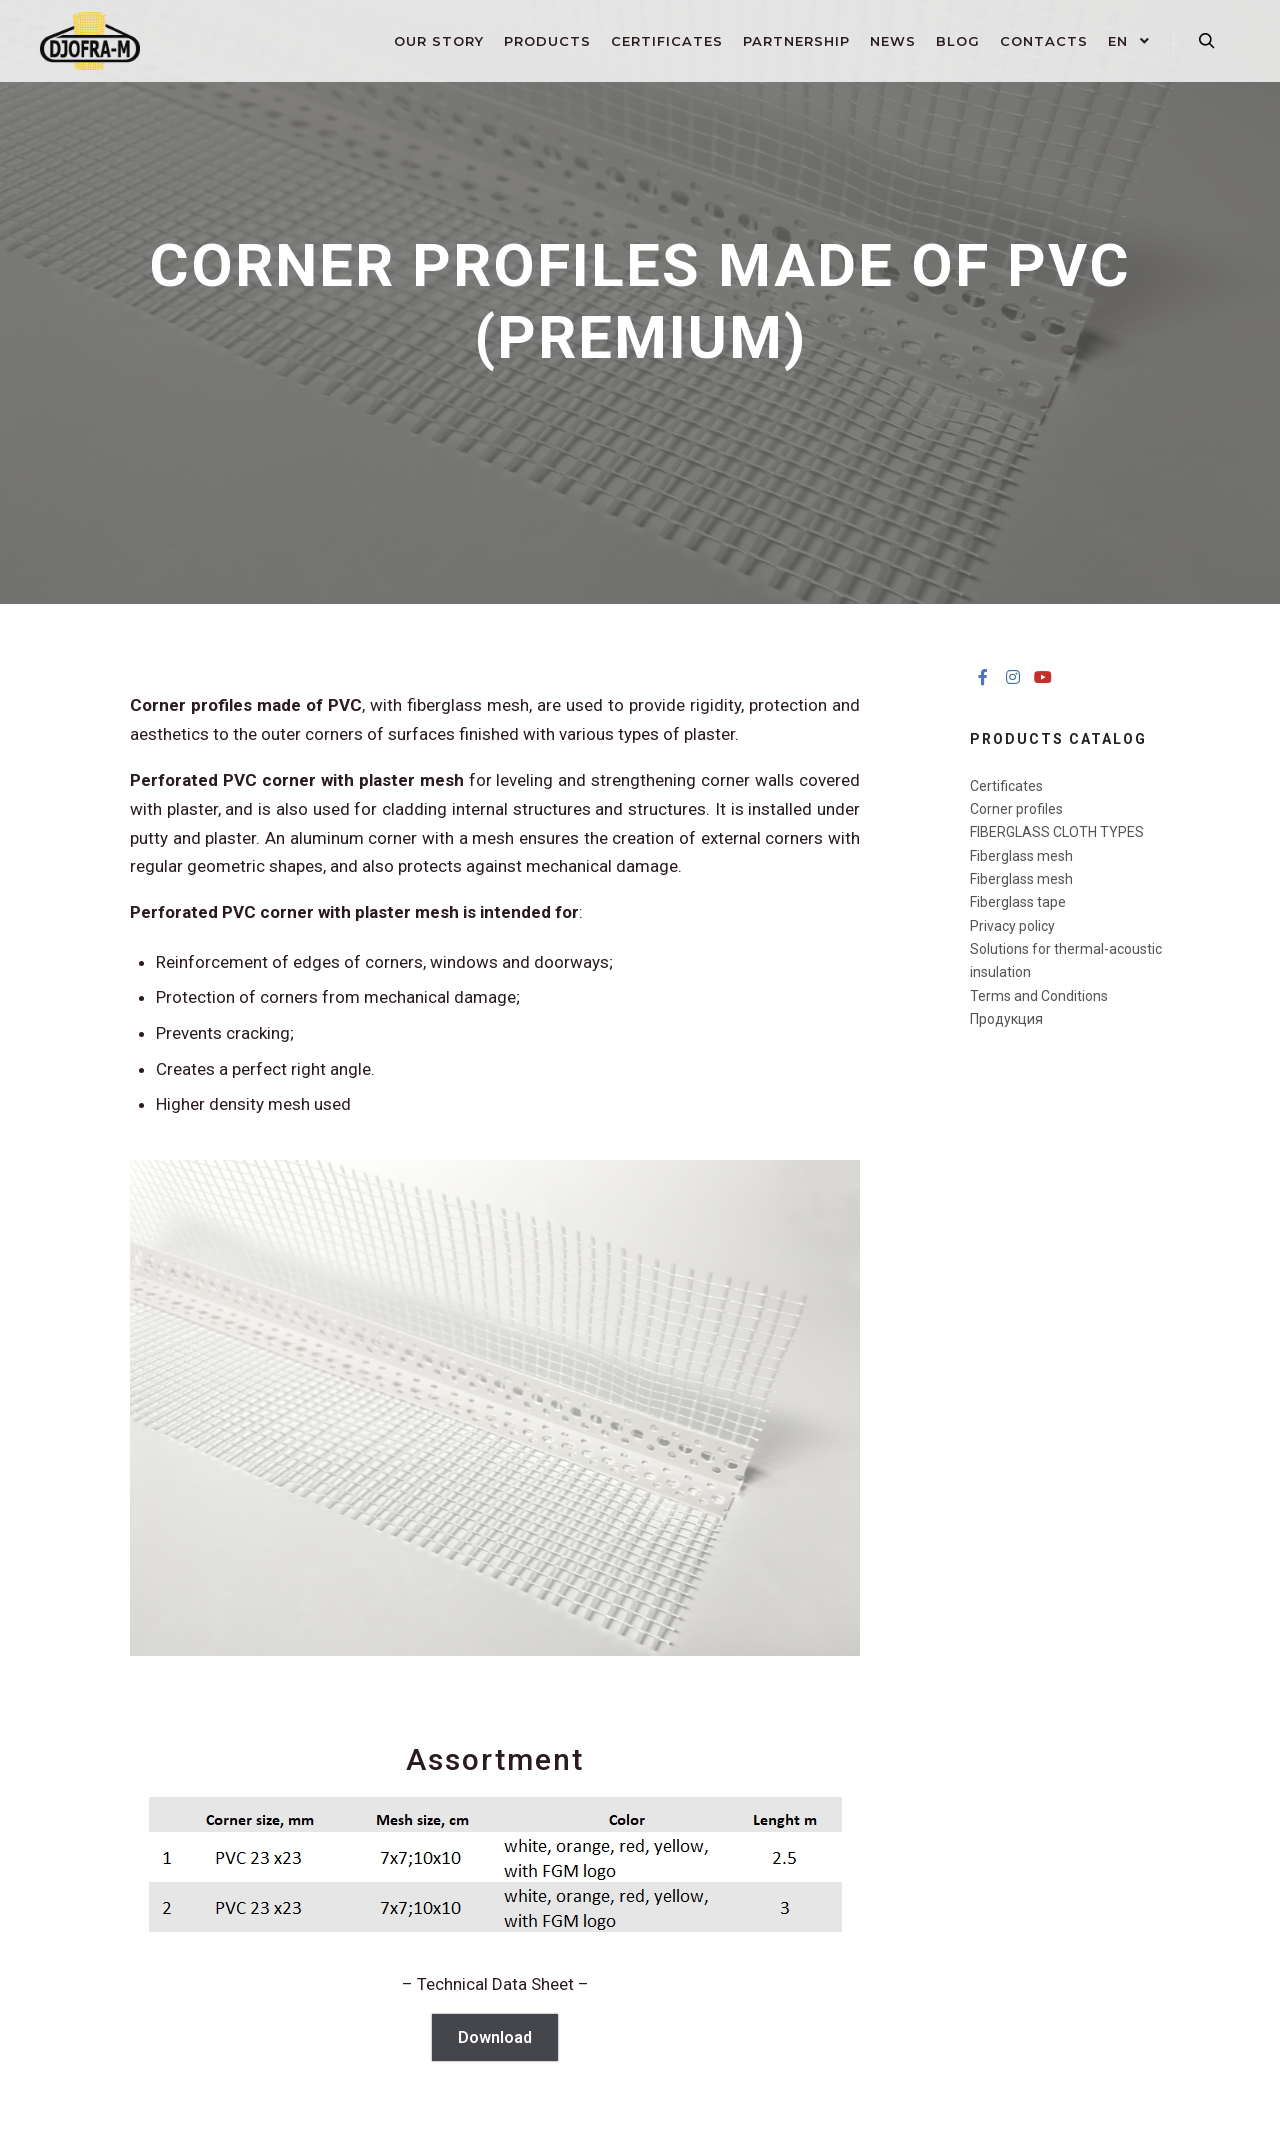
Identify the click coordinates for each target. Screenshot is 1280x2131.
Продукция (1006, 1019)
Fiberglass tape (1018, 902)
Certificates (1006, 786)
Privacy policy (1012, 926)
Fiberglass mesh (1021, 856)
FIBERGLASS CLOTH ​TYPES (1057, 832)
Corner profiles (1016, 809)
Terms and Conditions (1039, 996)
